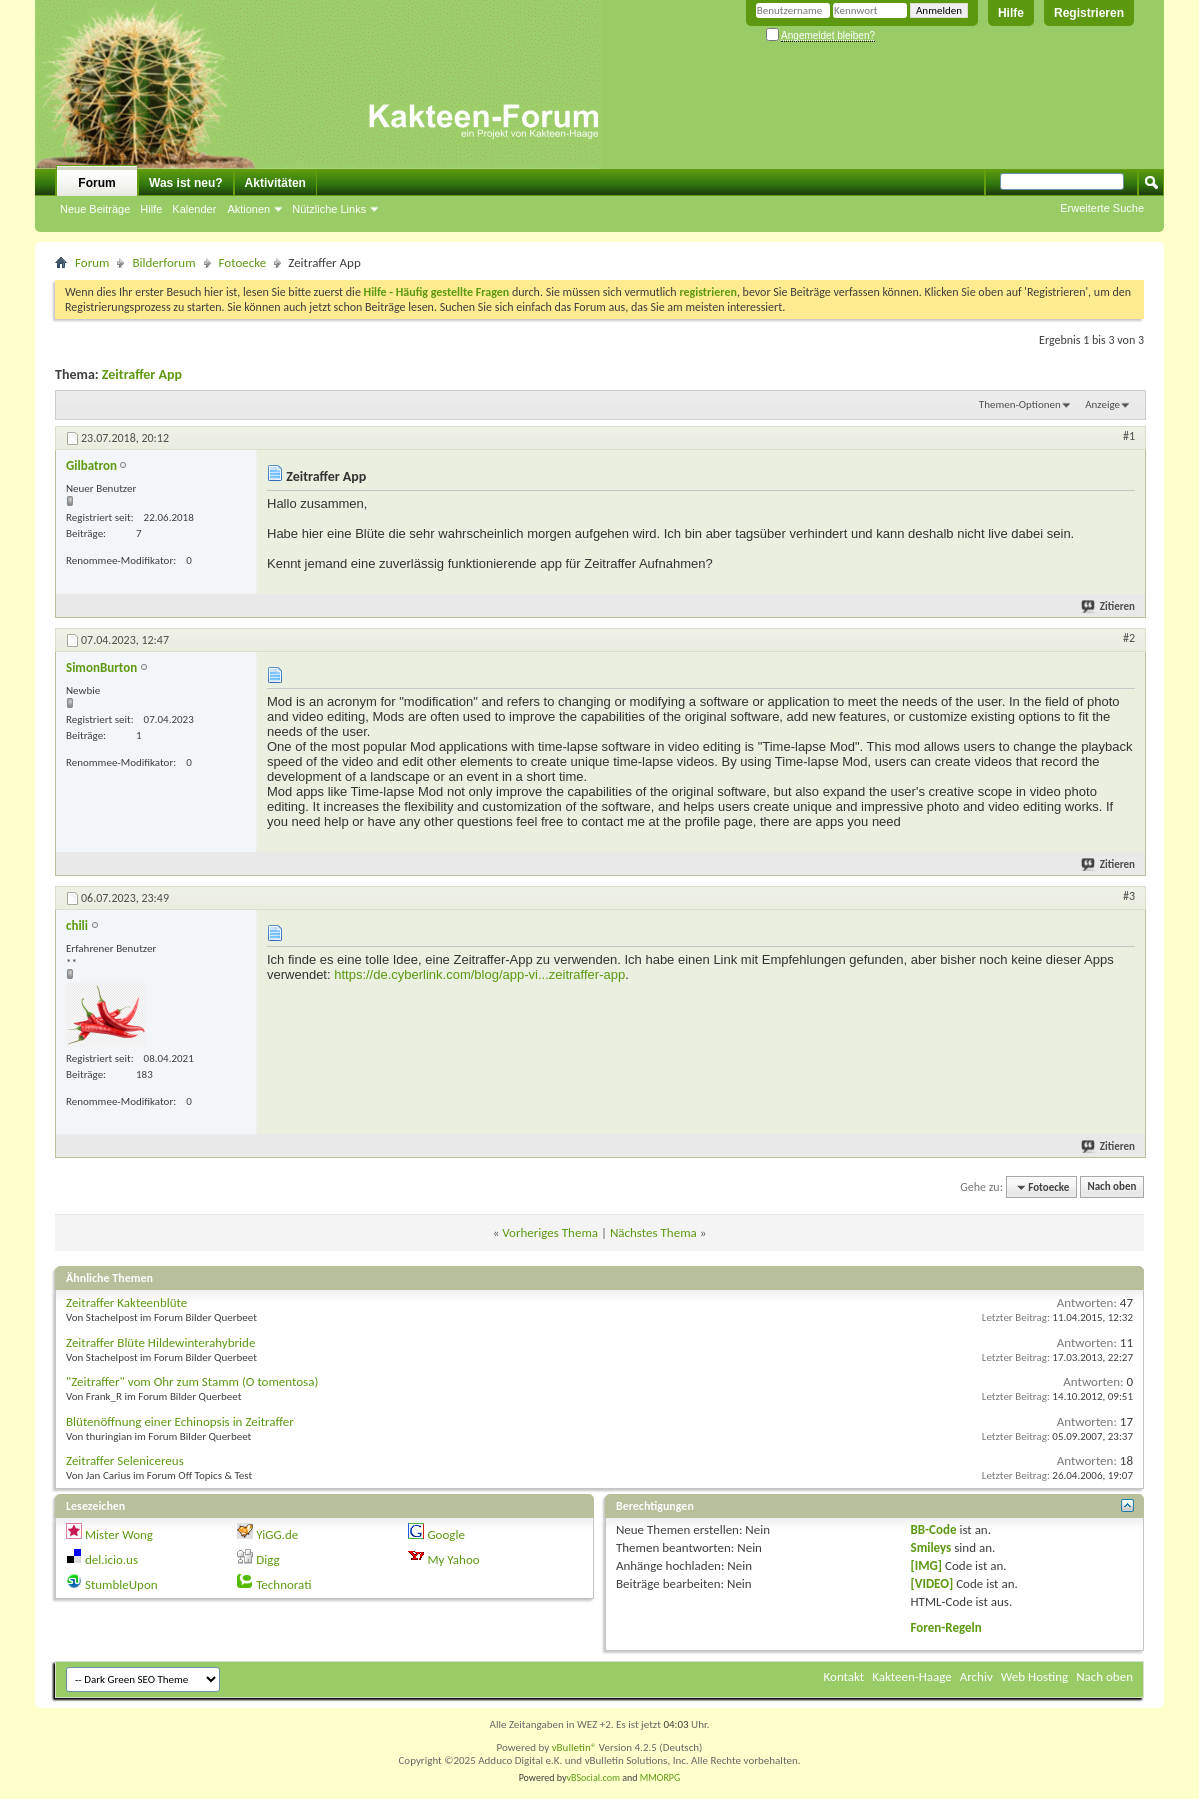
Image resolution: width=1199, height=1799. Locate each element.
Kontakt (844, 1676)
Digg (267, 1559)
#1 (1129, 436)
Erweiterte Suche (1102, 208)
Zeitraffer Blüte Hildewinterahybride (160, 1342)
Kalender (194, 209)
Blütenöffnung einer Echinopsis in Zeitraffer (180, 1421)
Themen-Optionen (1020, 404)
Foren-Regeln (946, 1627)
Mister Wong (119, 1534)
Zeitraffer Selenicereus (125, 1460)
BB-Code (934, 1529)
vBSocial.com (595, 1777)
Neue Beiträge (95, 209)
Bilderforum (163, 262)
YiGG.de (277, 1534)
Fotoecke (243, 262)
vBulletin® (574, 1747)
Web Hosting (1034, 1676)
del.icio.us (111, 1559)
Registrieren (1089, 13)
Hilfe (1011, 13)
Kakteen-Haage (912, 1676)
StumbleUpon (121, 1584)
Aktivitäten (275, 183)
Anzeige (1102, 404)
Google (445, 1534)
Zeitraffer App (142, 374)
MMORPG (660, 1777)
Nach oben (1111, 1187)
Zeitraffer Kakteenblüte (126, 1302)
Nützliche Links (329, 209)
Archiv (976, 1676)
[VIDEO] (932, 1583)
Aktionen (248, 209)
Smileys (931, 1547)
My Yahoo (453, 1559)
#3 (1129, 896)
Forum (96, 183)
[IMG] (927, 1565)
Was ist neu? (186, 183)
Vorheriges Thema (550, 1232)
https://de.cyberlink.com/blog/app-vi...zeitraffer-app (479, 974)
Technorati (283, 1584)
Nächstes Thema (653, 1232)
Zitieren (1109, 606)
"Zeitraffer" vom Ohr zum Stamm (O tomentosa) (192, 1381)
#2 (1129, 638)
